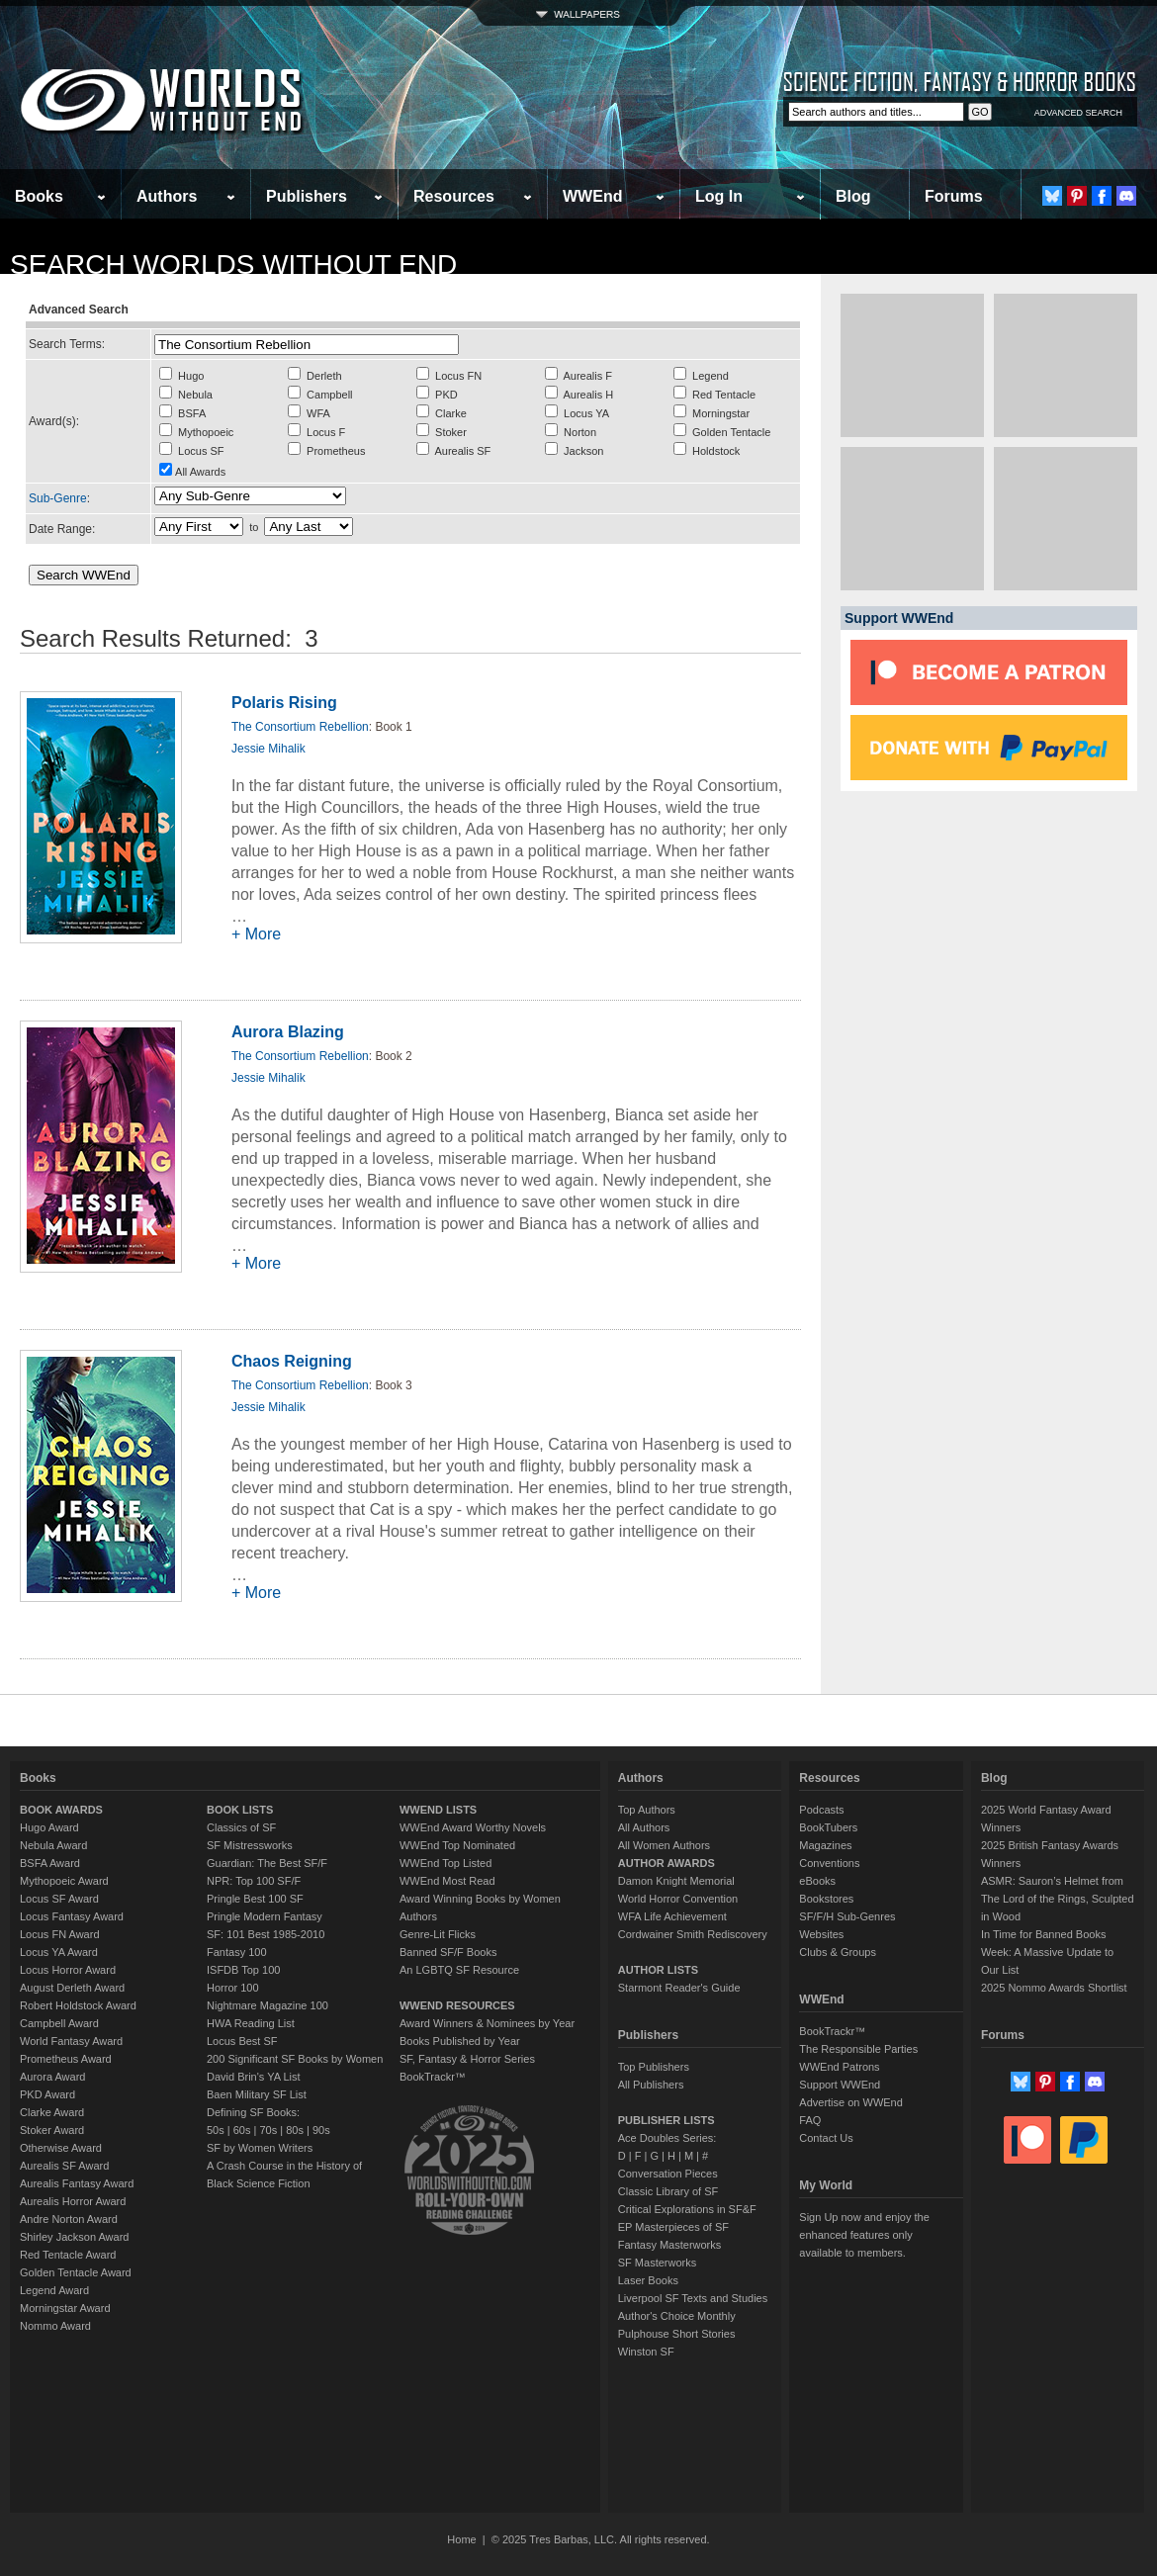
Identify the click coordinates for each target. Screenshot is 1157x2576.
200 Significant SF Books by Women (295, 2059)
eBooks (817, 1881)
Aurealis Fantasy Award (77, 2183)
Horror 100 (233, 1988)
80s (295, 2130)
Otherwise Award (61, 2148)
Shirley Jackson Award (74, 2237)
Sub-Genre (58, 498)
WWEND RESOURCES (457, 2005)
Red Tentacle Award (68, 2255)
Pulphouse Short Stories (677, 2334)
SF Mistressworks (250, 1845)
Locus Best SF (242, 2041)
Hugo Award (49, 1827)
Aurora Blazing (287, 1031)
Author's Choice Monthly (677, 2316)
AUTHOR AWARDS (666, 1863)
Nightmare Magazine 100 (267, 2005)
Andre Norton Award (69, 2219)
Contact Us (825, 2138)
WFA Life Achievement (672, 1916)
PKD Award (47, 2094)
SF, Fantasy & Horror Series (467, 2059)
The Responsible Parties (858, 2049)
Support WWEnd (839, 2084)
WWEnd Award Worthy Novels (473, 1827)
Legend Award (54, 2290)
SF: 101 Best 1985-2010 (265, 1934)
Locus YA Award (59, 1952)
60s (242, 2130)
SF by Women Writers (259, 2148)
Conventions (829, 1863)
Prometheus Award (66, 2059)
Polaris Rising (284, 702)
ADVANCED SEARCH (1078, 113)
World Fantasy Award (71, 2041)
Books (39, 196)
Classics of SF (241, 1827)
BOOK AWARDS (61, 1810)
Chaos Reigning (291, 1361)
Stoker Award (52, 2130)
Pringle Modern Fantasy (264, 1916)
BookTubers (828, 1827)
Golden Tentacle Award (76, 2272)
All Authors (644, 1827)
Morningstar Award (65, 2308)
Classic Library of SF (668, 2191)
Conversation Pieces (668, 2173)
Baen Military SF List (257, 2094)
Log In (719, 196)
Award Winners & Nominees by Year (487, 2023)
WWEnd (592, 196)
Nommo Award (55, 2326)
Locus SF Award (59, 1899)
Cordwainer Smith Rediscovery (692, 1934)
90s (321, 2130)
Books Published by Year (460, 2041)
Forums (954, 196)
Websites (821, 1934)
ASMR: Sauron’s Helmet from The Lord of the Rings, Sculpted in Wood (1057, 1898)
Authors (166, 196)
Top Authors (646, 1810)
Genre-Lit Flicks (438, 1934)
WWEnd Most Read (447, 1881)
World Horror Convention (678, 1899)
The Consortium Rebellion (300, 727)
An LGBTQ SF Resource (459, 1970)
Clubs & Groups (837, 1952)
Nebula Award (53, 1845)
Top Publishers (653, 2067)
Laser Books (648, 2280)
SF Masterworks (657, 2262)
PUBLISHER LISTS (666, 2120)
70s (268, 2130)
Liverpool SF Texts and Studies (692, 2298)
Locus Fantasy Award (72, 1916)
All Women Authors (664, 1845)
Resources (453, 196)
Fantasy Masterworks (670, 2245)
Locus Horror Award (68, 1970)
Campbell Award (59, 2023)
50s (215, 2130)
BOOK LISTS (240, 1810)
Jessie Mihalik (268, 748)
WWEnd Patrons (839, 2067)
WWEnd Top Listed (445, 1863)
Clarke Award (52, 2112)
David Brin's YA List (254, 2077)
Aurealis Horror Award (73, 2201)
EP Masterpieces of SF (673, 2227)
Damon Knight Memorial (676, 1881)
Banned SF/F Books (448, 1952)
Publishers (306, 196)
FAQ (810, 2120)
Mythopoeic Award (64, 1881)
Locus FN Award (60, 1934)
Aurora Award (52, 2077)
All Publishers (651, 2084)
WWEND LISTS (438, 1810)
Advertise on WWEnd (851, 2102)
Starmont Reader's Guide (679, 1988)
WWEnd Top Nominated (457, 1845)
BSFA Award (50, 1863)
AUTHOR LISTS (658, 1970)
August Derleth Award (72, 1988)
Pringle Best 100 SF (255, 1899)
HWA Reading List (251, 2023)
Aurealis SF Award (64, 2166)
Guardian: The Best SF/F (267, 1863)
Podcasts (821, 1810)
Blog (853, 196)
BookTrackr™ (433, 2077)
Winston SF (646, 2351)
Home (461, 2539)
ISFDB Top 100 (243, 1970)
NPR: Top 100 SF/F (254, 1881)
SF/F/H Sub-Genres (847, 1916)
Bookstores (826, 1899)
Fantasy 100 (237, 1952)
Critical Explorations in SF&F (687, 2209)
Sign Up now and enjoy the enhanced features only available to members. (864, 2235)
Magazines (825, 1845)
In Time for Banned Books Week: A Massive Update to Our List (1047, 1952)
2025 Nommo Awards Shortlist (1054, 1988)
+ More (256, 934)
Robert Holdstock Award (78, 2005)
